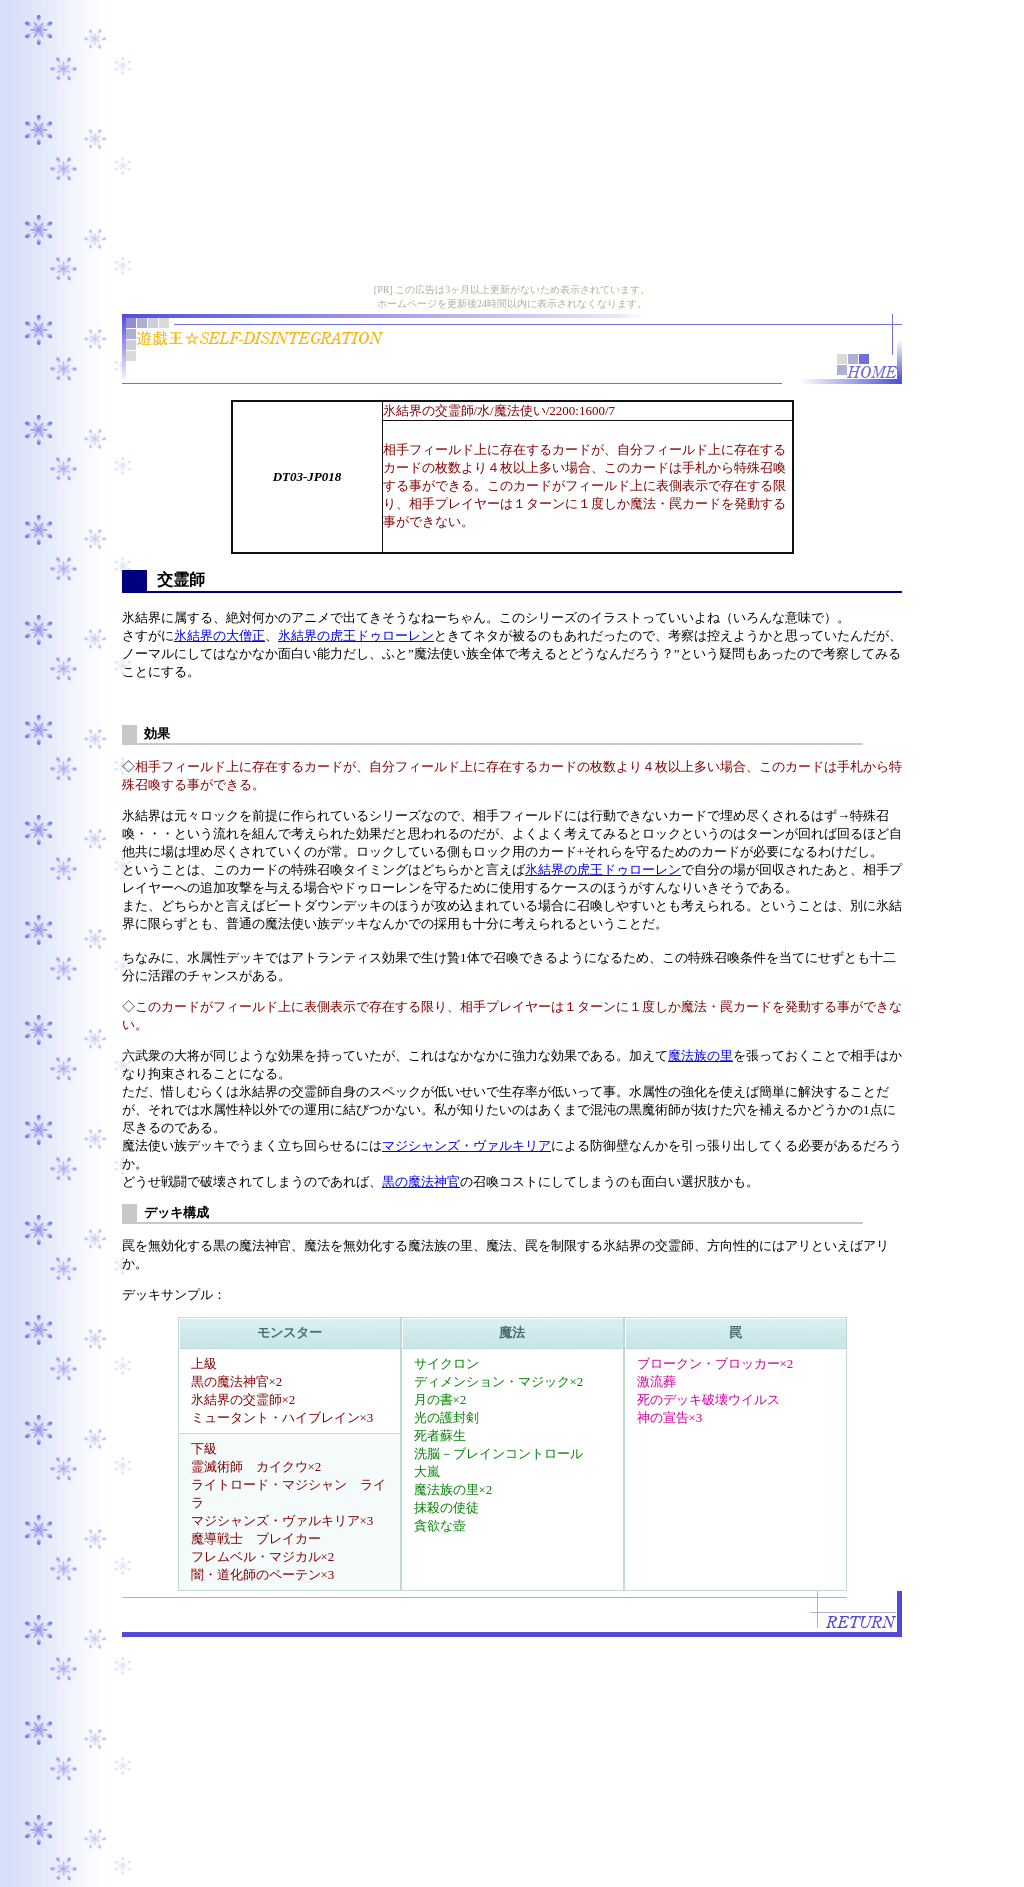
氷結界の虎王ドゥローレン (356, 635)
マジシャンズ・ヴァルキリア (466, 1145)
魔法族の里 (700, 1055)
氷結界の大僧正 (219, 635)
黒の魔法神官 (421, 1181)
